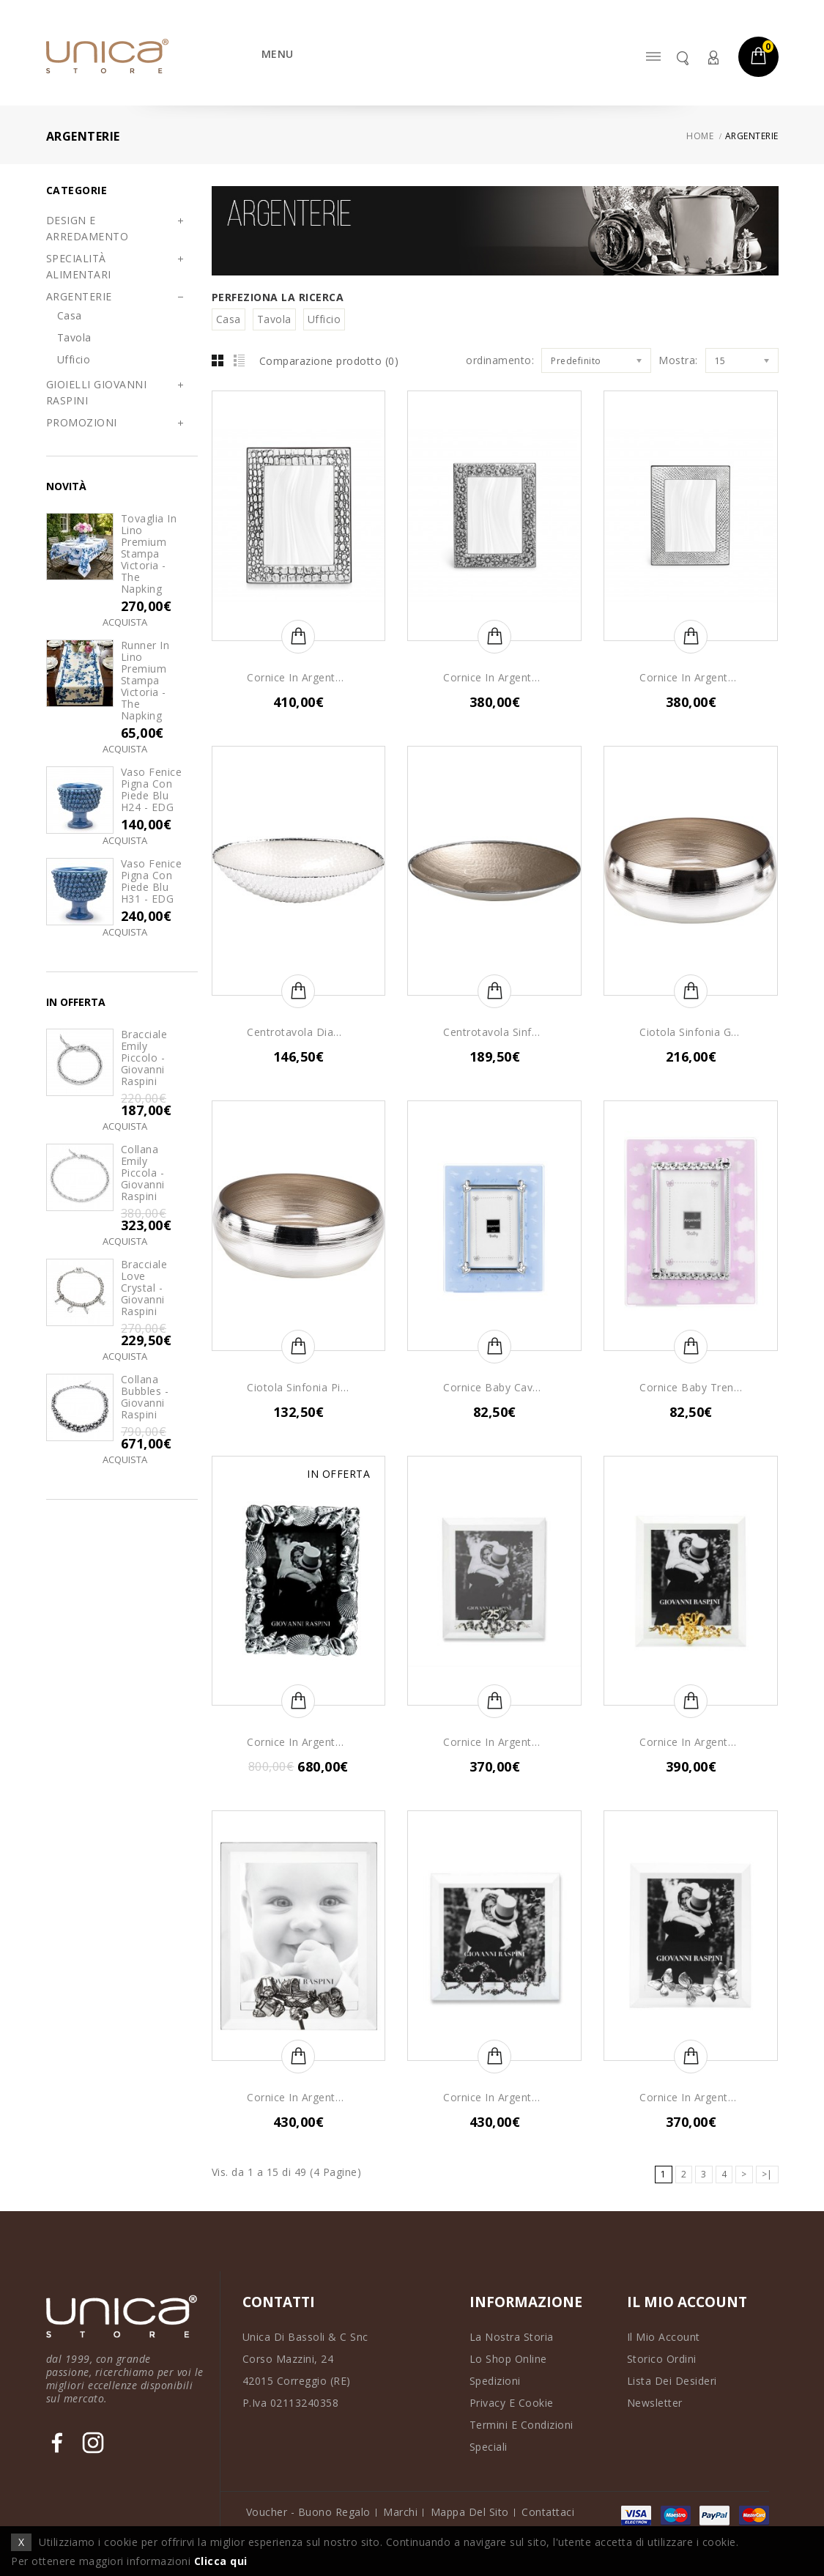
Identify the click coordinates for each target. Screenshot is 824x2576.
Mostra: (678, 360)
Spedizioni (495, 2381)
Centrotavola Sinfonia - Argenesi (494, 1032)
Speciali (488, 2447)
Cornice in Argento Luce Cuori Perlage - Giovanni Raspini (494, 2097)
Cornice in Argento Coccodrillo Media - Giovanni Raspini (298, 677)
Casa (69, 315)
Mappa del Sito (470, 2512)
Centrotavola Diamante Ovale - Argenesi (298, 1032)
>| (767, 2174)
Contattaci (548, 2512)
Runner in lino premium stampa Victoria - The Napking (145, 681)
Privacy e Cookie (511, 2403)
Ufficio (74, 359)
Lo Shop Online (508, 2359)
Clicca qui (221, 2561)
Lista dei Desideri (672, 2381)
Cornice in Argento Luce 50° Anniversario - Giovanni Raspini (690, 1742)
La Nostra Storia (511, 2337)
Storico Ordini (662, 2359)
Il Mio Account (663, 2337)
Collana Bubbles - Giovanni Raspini (145, 1397)
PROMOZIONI (81, 422)
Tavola (74, 337)
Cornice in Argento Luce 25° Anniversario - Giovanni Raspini (494, 1742)
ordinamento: (500, 360)
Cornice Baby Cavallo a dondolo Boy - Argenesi (494, 1387)
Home (699, 136)
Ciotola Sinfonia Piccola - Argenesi (298, 1387)
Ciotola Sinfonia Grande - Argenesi (690, 1032)
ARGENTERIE (752, 136)
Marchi (400, 2512)
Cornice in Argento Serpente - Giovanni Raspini (690, 677)
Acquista (125, 622)
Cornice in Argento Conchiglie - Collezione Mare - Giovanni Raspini (298, 1742)
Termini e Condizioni (521, 2425)
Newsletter (655, 2403)
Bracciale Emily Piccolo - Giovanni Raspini (144, 1058)
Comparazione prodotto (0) (329, 361)
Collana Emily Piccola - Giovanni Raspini (143, 1173)
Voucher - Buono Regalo (308, 2512)
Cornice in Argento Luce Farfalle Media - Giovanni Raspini (690, 2097)
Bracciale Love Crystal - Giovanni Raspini (144, 1288)
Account (713, 57)
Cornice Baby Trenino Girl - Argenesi (690, 1387)
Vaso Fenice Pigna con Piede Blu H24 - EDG (151, 789)
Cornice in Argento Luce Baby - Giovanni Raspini (298, 2097)
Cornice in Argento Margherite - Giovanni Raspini (494, 677)
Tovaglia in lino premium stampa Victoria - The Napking (149, 554)
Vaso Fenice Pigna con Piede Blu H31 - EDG (151, 881)
